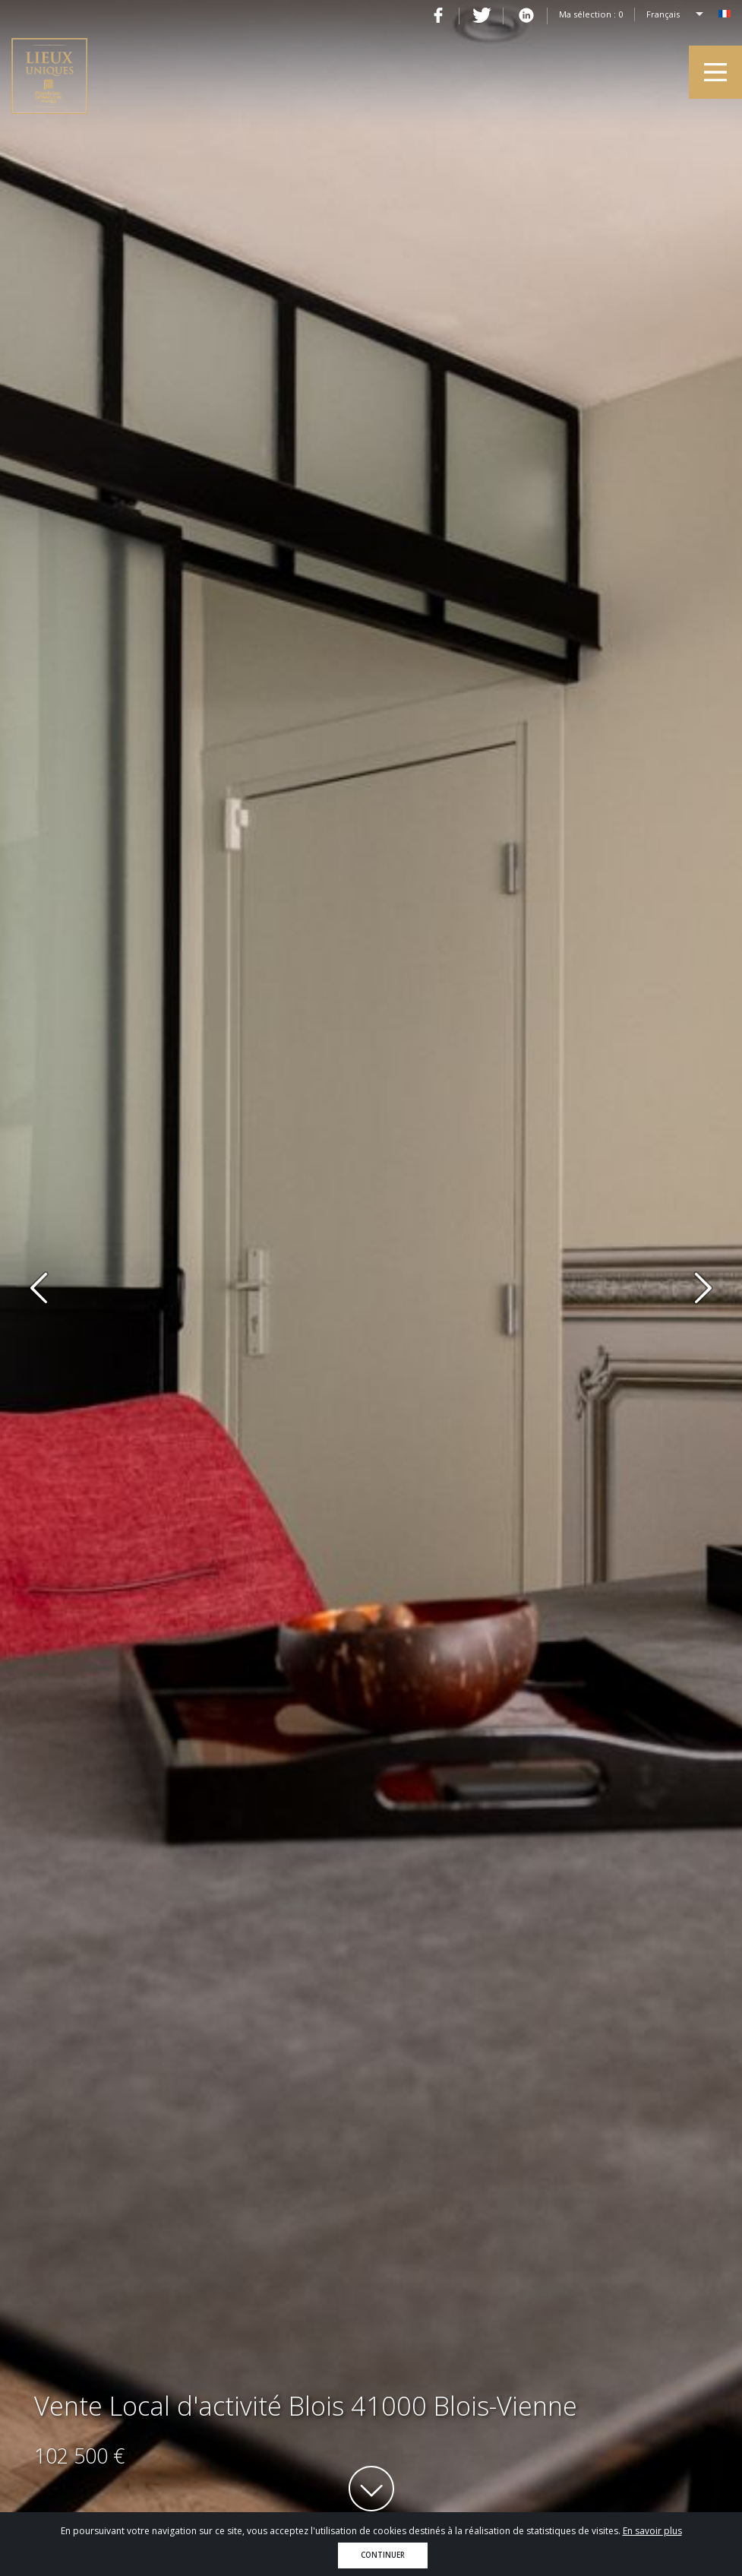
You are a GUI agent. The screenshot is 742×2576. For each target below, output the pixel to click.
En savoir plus (652, 2530)
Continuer (383, 2555)
